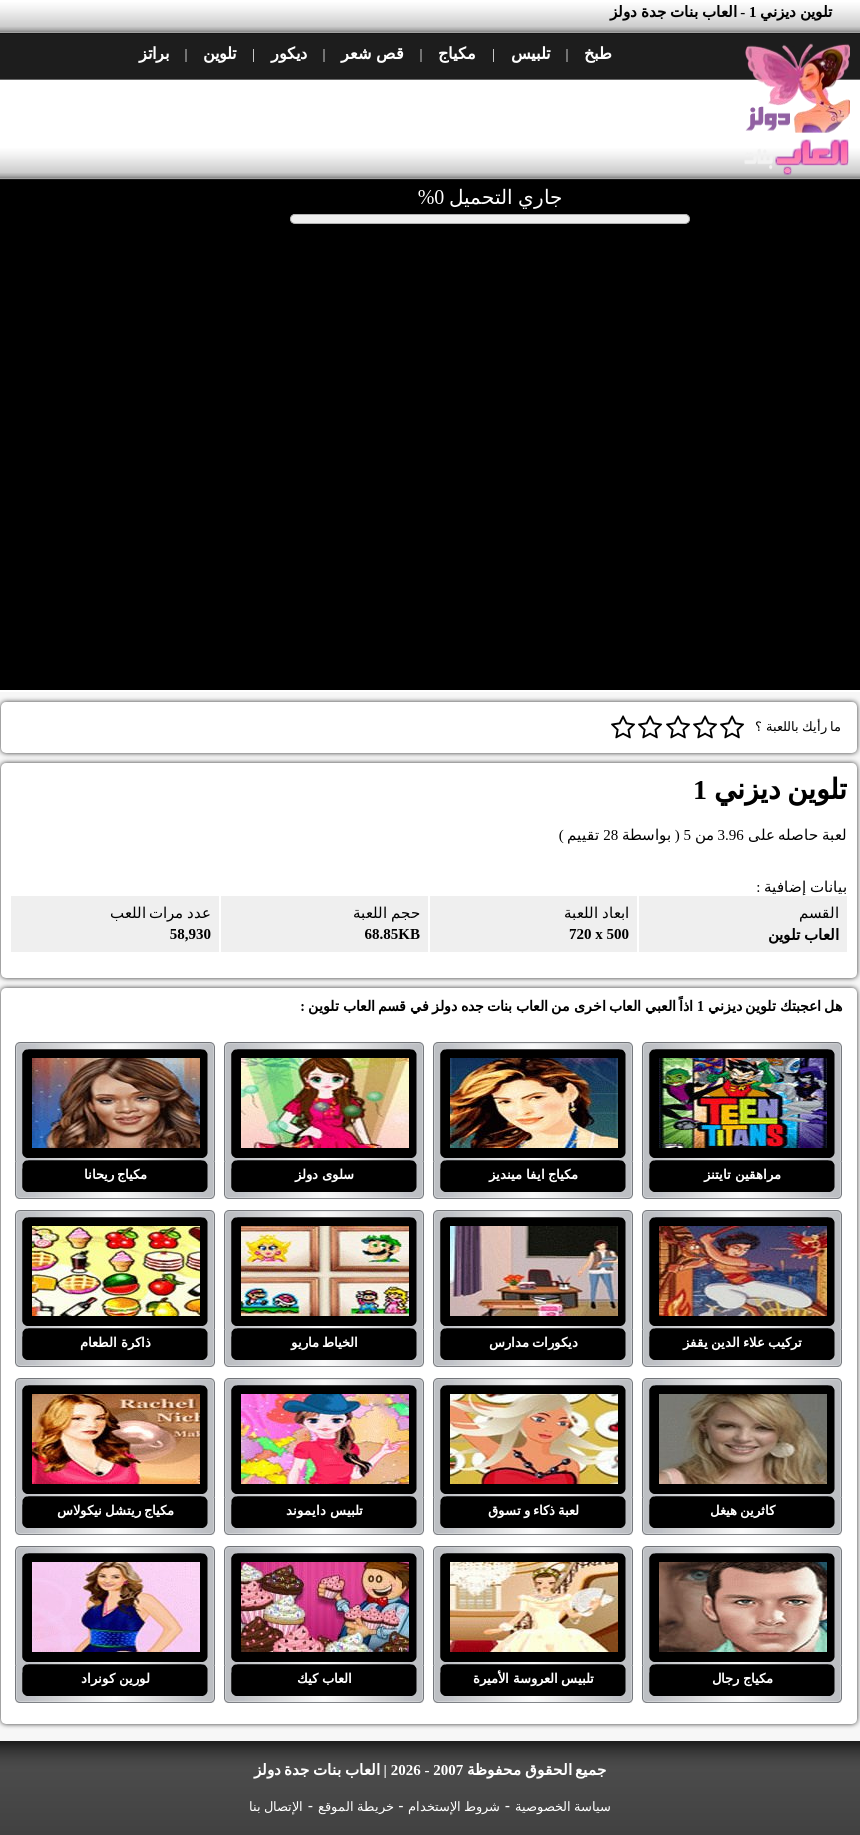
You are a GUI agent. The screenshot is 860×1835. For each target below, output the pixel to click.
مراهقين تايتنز (743, 1070)
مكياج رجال (743, 1574)
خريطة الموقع (356, 1806)
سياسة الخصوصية (563, 1806)
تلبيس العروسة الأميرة (534, 1574)
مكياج (457, 53)
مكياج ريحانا (116, 1070)
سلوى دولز (325, 1070)
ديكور (289, 53)
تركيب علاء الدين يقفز (743, 1238)
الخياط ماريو (325, 1238)
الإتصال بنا (276, 1806)
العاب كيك (325, 1574)
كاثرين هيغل (743, 1406)
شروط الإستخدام (454, 1806)
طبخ (598, 53)
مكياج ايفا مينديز (534, 1070)
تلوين (219, 53)
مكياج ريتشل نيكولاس (116, 1406)
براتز (154, 53)
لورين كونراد (116, 1574)
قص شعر (372, 53)
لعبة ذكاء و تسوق (534, 1406)
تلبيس (530, 53)
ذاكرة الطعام (116, 1238)
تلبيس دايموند (325, 1406)
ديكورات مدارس (534, 1238)
